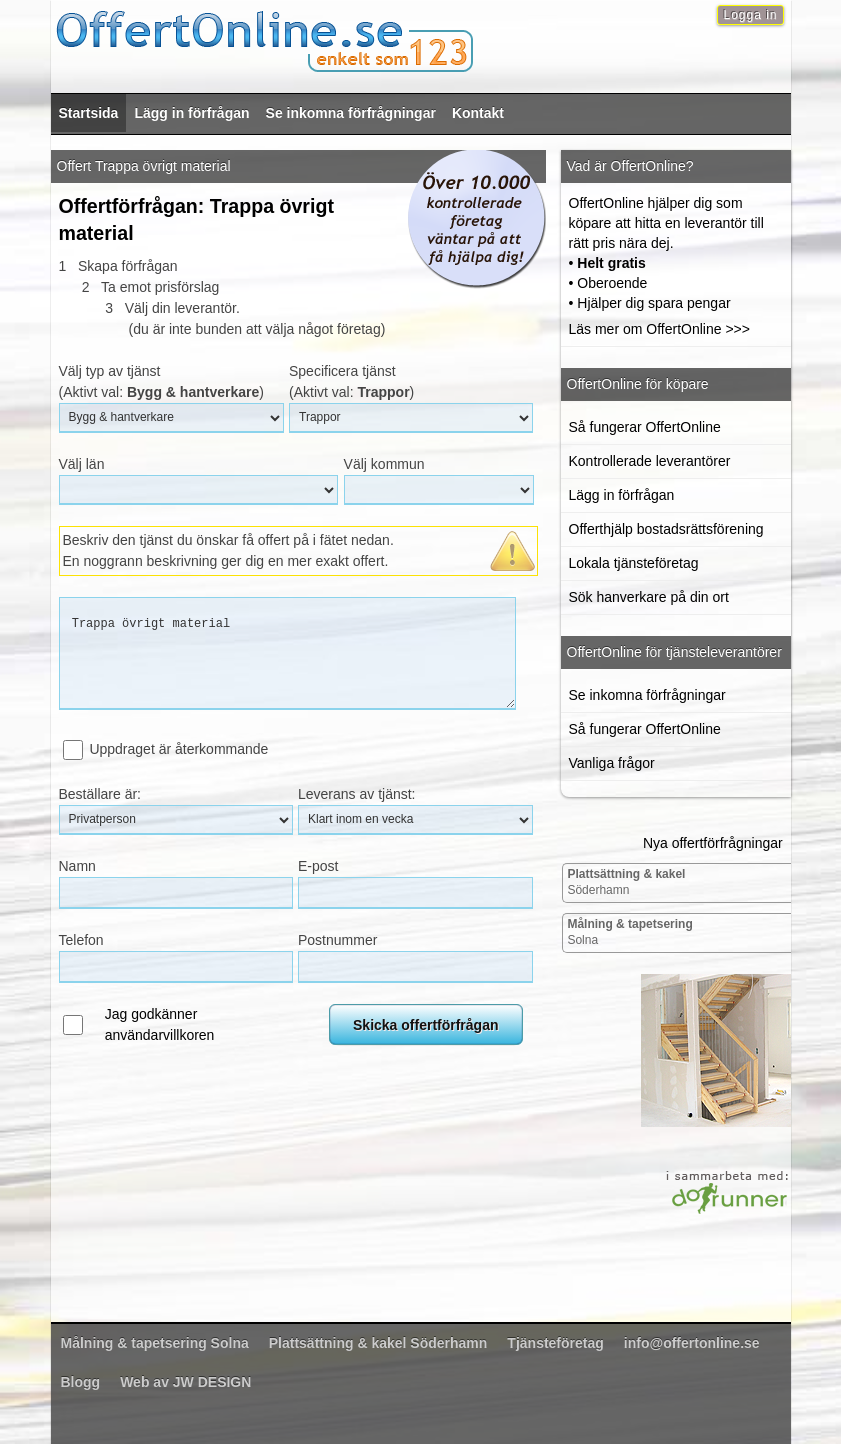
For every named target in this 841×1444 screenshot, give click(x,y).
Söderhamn (626, 882)
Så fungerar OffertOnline (645, 427)
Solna (629, 932)
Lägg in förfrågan (191, 113)
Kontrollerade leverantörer (650, 461)
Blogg (81, 1382)
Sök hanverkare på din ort (649, 597)
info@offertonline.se (692, 1343)
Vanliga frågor (612, 763)
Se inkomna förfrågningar (351, 113)
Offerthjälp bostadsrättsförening (666, 529)
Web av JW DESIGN (185, 1382)
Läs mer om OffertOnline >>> (659, 329)
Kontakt (478, 113)
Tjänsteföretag (555, 1343)
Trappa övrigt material (287, 653)
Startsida (89, 113)
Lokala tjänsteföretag (634, 563)
